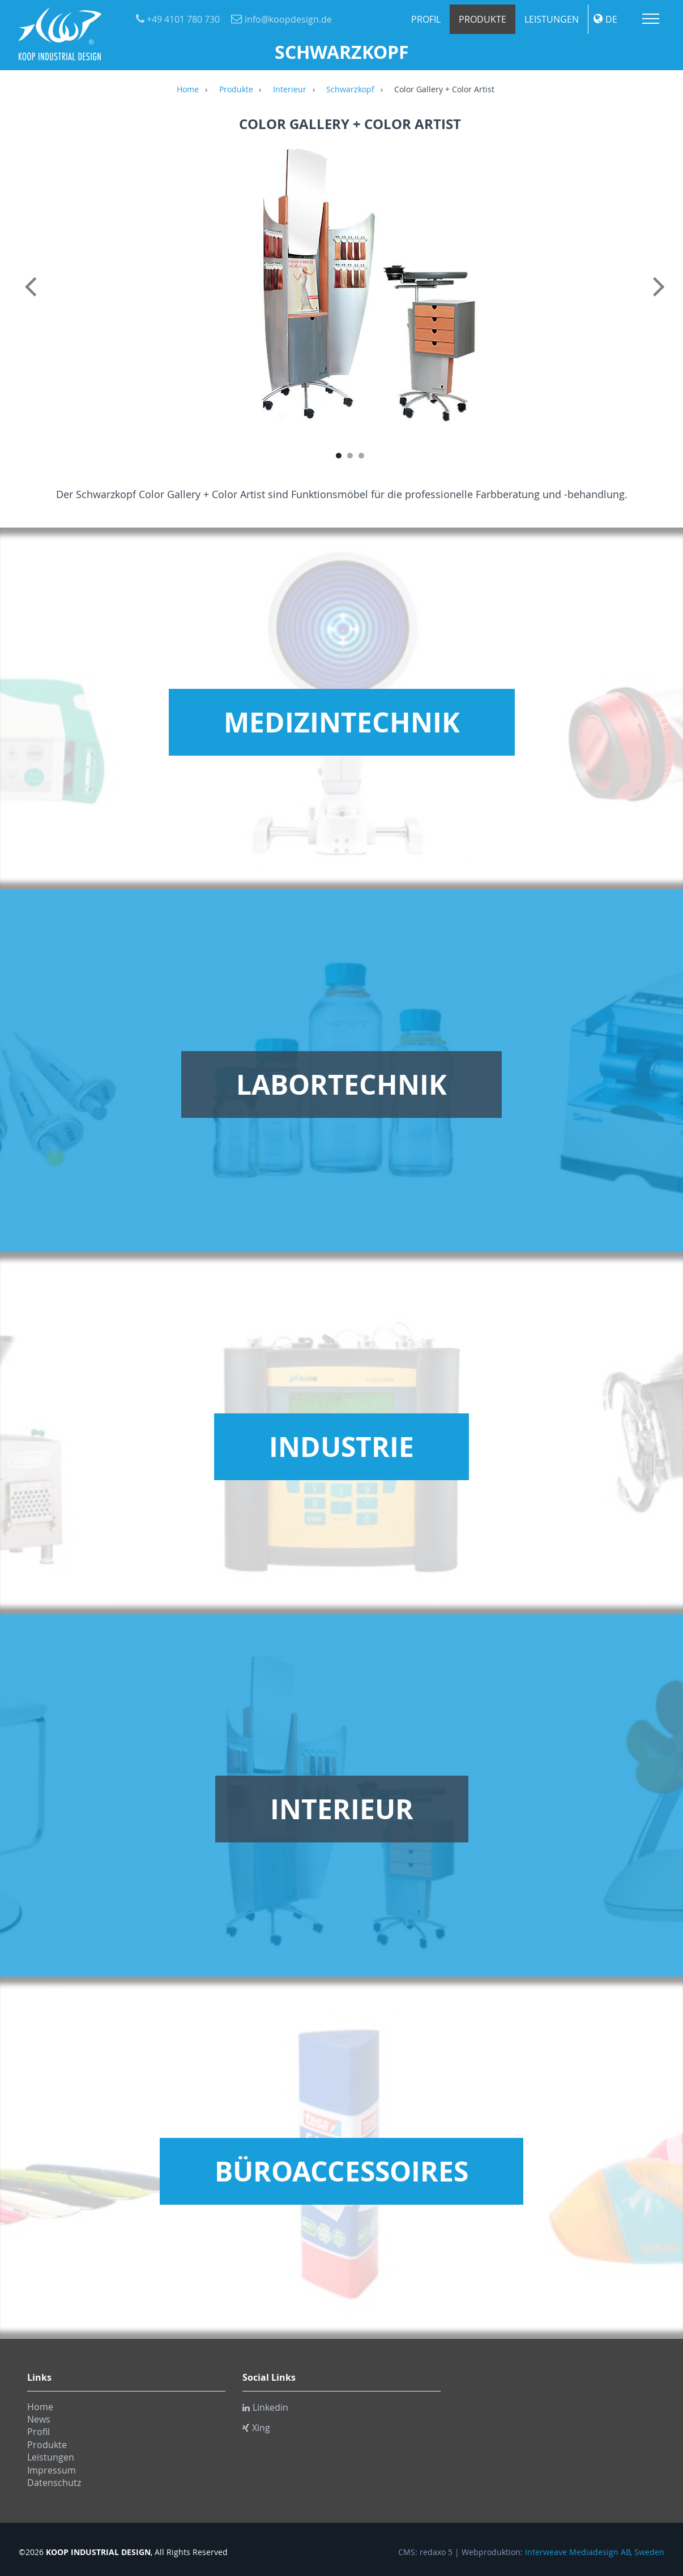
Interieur (289, 90)
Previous (33, 299)
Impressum (51, 2470)
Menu (650, 18)
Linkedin (265, 2407)
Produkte (482, 19)
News (38, 2419)
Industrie (341, 1446)
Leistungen (551, 19)
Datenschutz (54, 2482)
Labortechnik (341, 1084)
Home (188, 90)
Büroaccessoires (341, 2171)
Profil (426, 19)
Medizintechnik (342, 722)
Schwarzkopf (350, 90)
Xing (256, 2427)
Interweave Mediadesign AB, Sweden (594, 2552)
